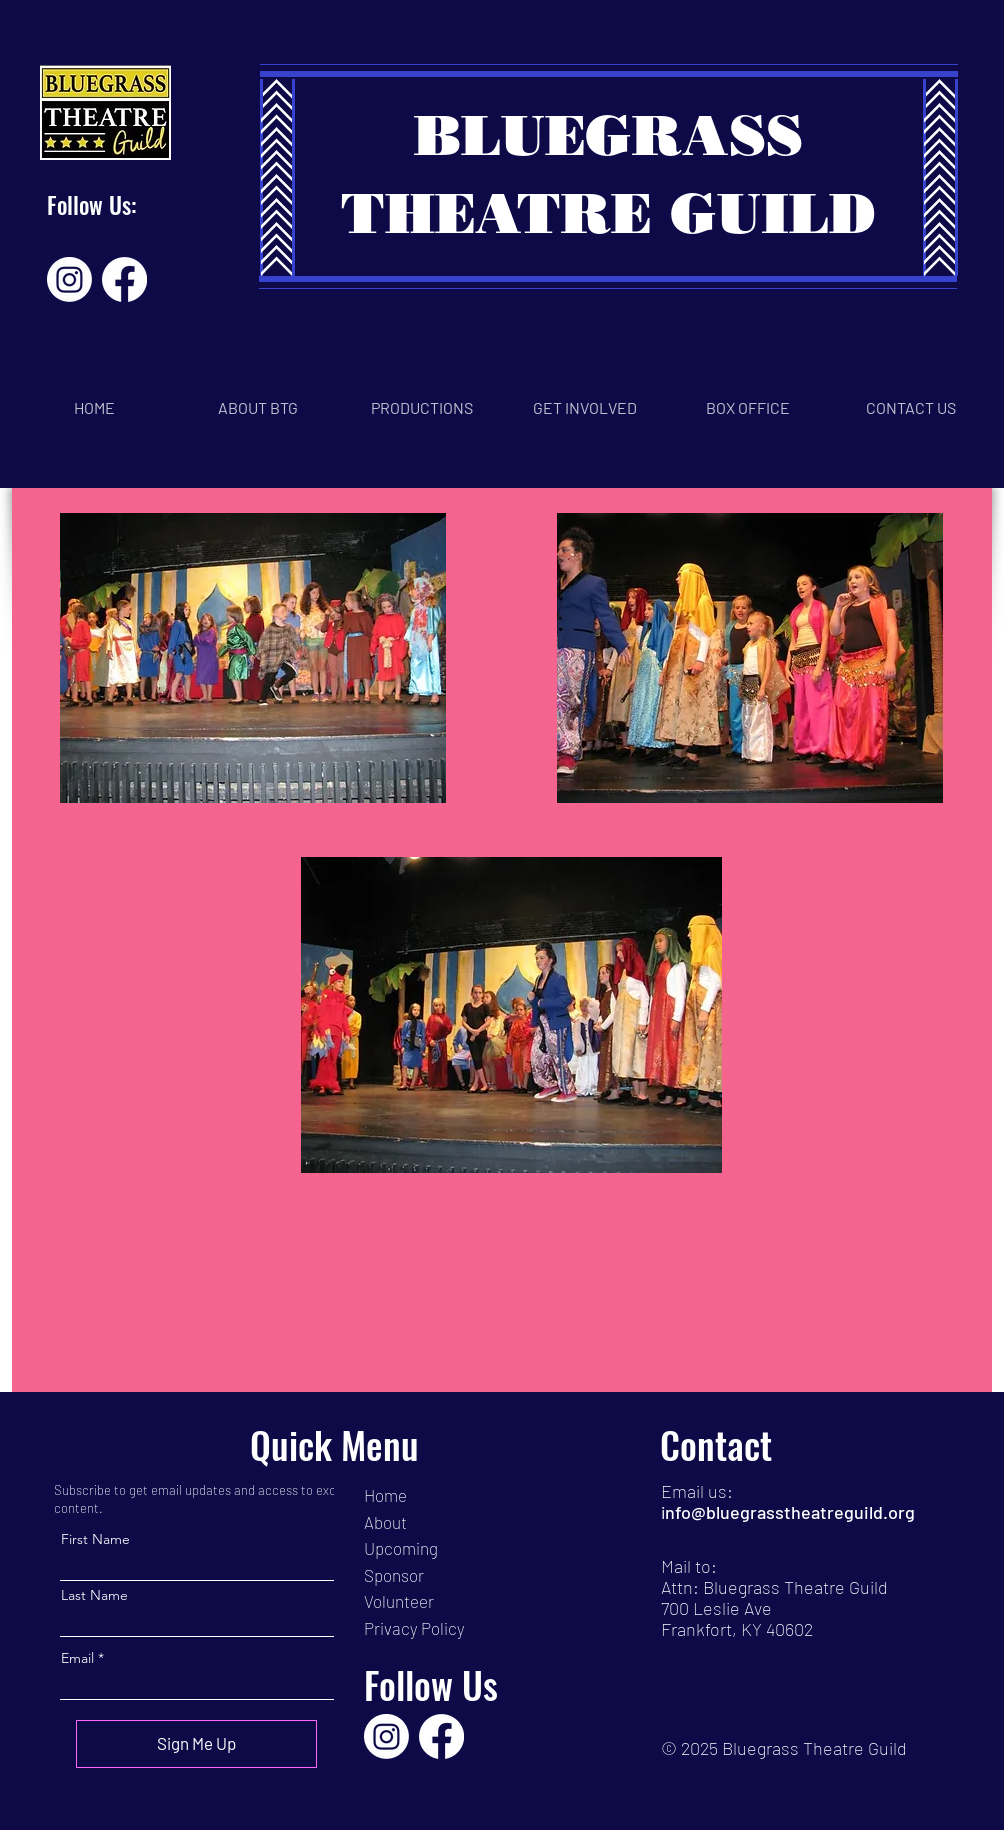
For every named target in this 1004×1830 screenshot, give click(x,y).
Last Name (94, 1595)
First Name (95, 1539)
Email (77, 1658)
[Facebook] (124, 279)
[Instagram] (69, 279)
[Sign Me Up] (196, 1744)
